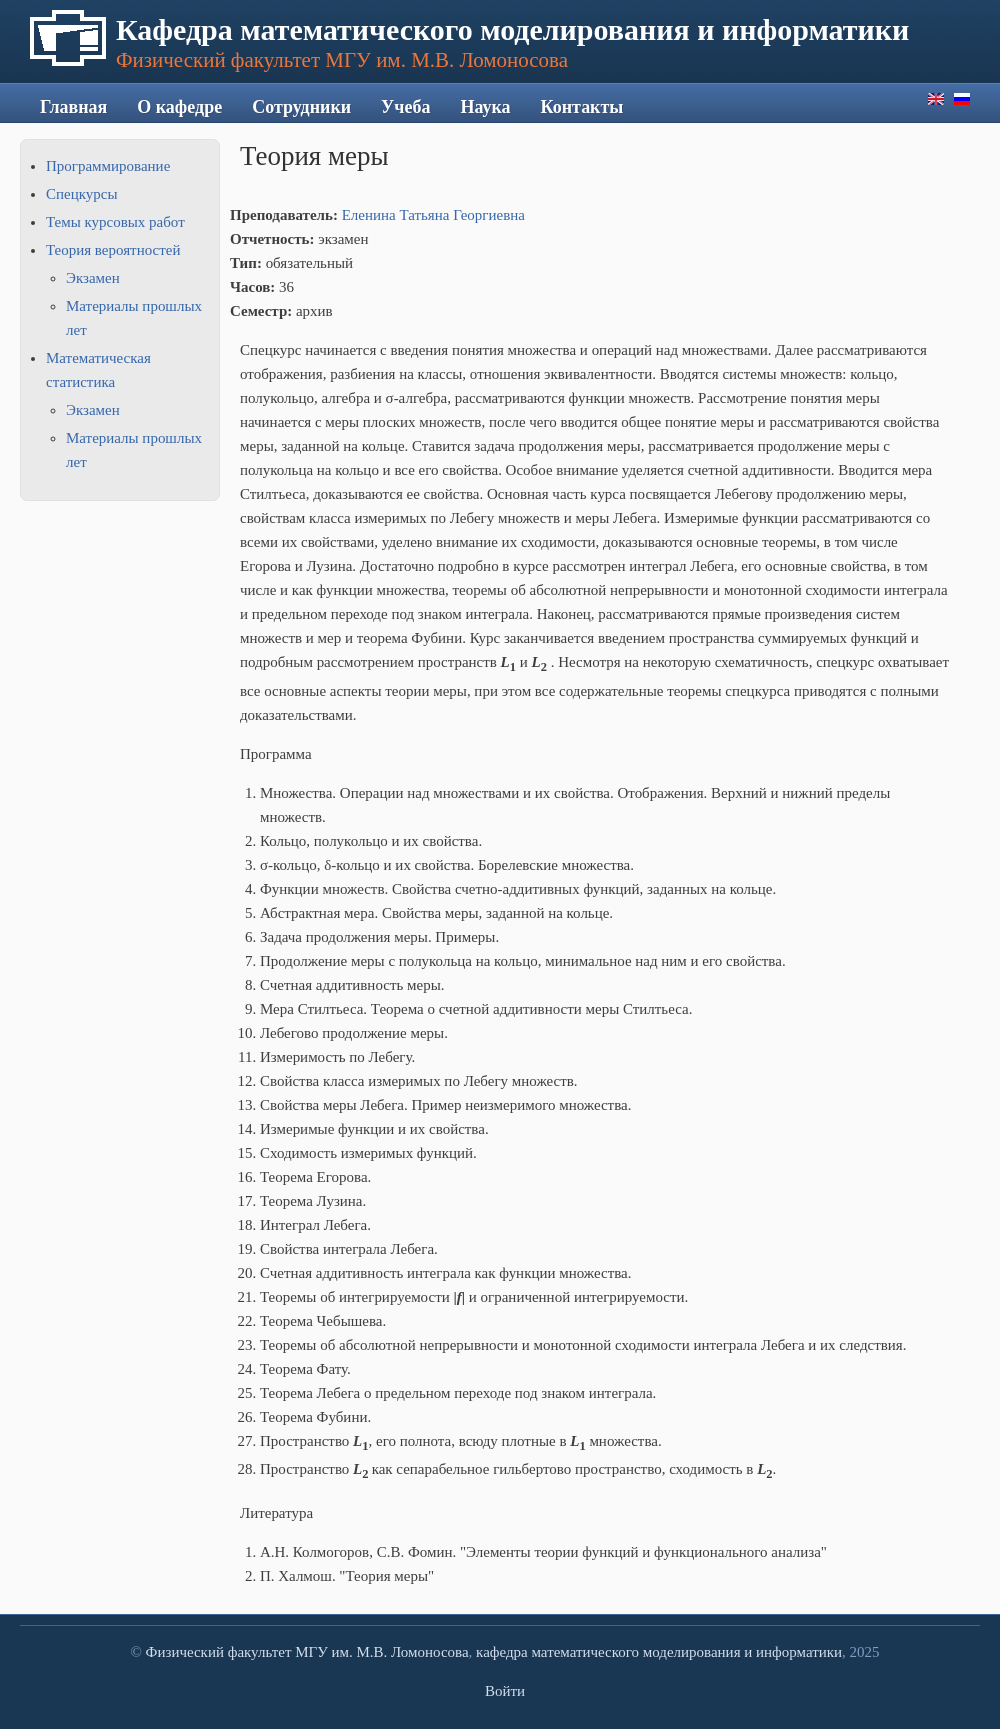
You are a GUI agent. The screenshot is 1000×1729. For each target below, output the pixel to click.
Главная (73, 107)
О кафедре (179, 107)
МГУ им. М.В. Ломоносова (381, 1652)
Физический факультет (219, 1652)
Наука (485, 107)
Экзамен (93, 278)
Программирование (108, 166)
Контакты (582, 107)
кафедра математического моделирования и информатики (659, 1652)
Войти (505, 1691)
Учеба (405, 107)
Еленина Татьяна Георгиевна (433, 215)
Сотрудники (301, 107)
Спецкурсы (81, 194)
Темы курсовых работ (115, 222)
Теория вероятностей (113, 250)
